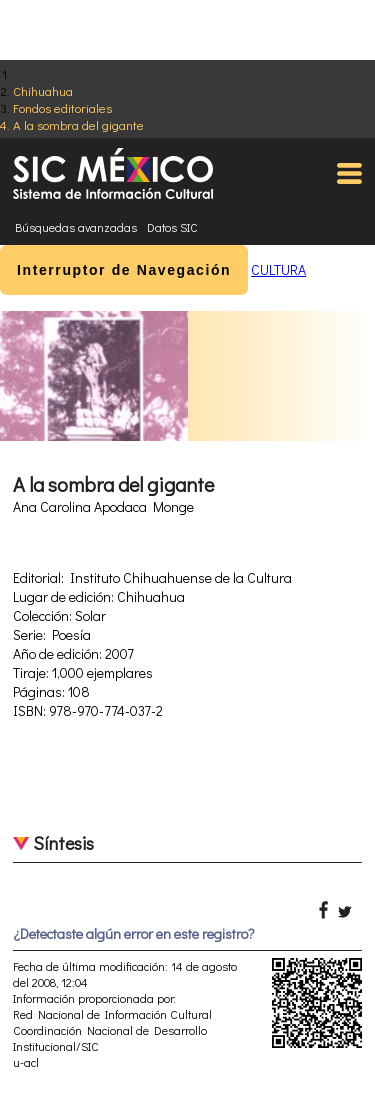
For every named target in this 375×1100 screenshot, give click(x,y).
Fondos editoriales (62, 107)
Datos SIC (172, 227)
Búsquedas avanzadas (76, 227)
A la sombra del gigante (78, 124)
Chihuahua (43, 90)
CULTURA (278, 269)
